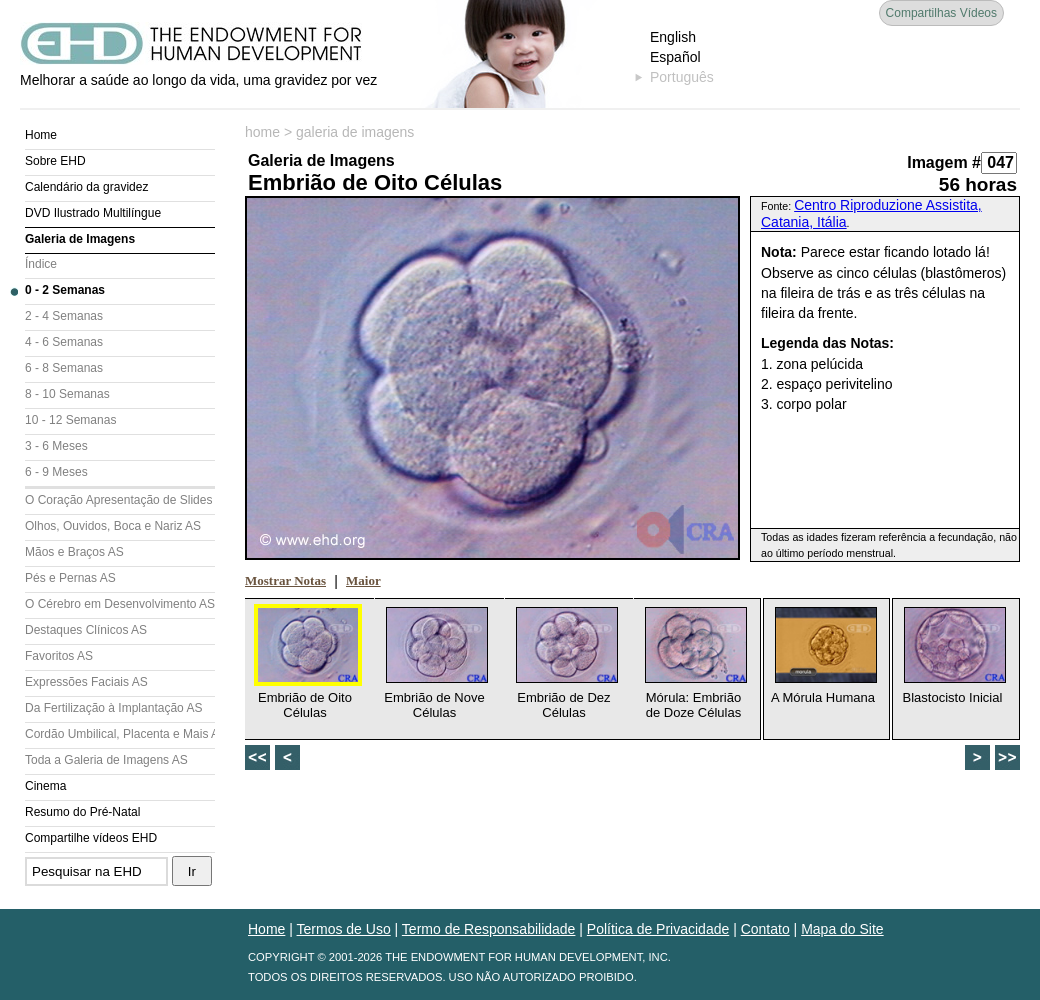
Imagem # (944, 162)
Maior (363, 580)
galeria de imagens (355, 132)
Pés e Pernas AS (70, 578)
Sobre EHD (55, 161)
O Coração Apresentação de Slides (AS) (120, 500)
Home (41, 135)
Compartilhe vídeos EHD (91, 838)
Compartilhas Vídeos (941, 13)
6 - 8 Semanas (64, 368)
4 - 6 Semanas (64, 342)
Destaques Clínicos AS (86, 630)
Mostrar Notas (285, 580)
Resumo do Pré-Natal (82, 812)
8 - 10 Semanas (67, 394)
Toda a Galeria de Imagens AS (106, 760)
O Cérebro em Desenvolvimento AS (120, 604)
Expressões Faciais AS (86, 682)
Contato (765, 929)
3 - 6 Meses (56, 446)
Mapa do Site (842, 929)
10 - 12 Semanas (70, 420)
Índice (41, 264)
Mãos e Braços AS (74, 552)
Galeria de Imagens (80, 239)
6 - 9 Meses (56, 472)
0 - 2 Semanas (65, 290)
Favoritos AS (59, 656)
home (262, 132)
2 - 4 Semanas (64, 316)
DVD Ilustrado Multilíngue (93, 213)
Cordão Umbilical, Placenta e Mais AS (120, 734)
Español (675, 57)
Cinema (45, 786)
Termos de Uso (344, 929)
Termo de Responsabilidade (489, 929)
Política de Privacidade (658, 929)
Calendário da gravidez (86, 187)
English (673, 37)
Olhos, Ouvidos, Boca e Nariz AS (113, 526)
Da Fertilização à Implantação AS (113, 708)
